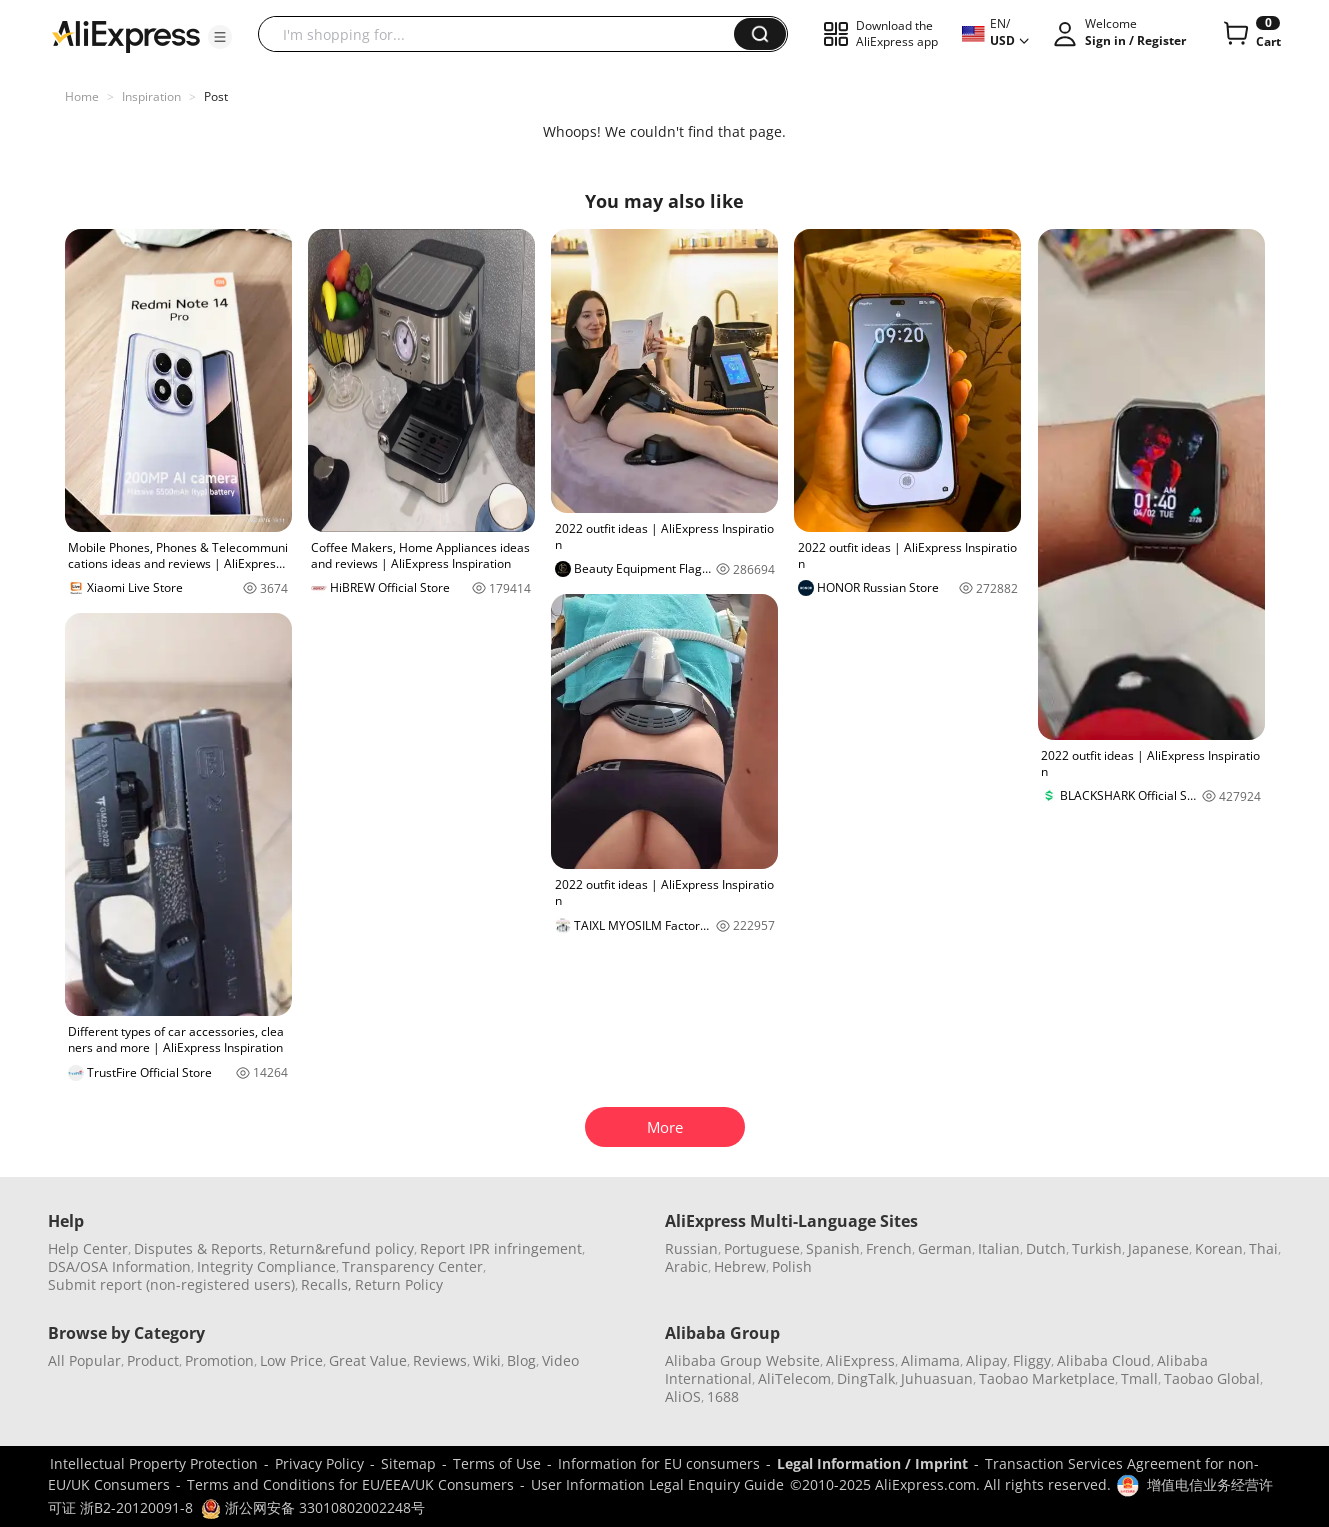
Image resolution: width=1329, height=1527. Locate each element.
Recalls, (326, 1284)
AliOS (683, 1396)
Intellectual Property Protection (154, 1463)
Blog (521, 1360)
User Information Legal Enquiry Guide (657, 1484)
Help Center (88, 1248)
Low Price (291, 1360)
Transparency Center (412, 1266)
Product (153, 1360)
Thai (1263, 1248)
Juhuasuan (937, 1378)
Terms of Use (497, 1463)
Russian (691, 1248)
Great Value (368, 1360)
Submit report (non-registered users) (171, 1284)
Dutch (1046, 1248)
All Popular (84, 1360)
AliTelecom (794, 1378)
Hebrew (740, 1266)
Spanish (833, 1248)
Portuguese (762, 1248)
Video (560, 1360)
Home (82, 96)
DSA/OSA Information (119, 1266)
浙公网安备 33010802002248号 (313, 1507)
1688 (723, 1396)
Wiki (487, 1360)
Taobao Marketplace (1047, 1378)
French (889, 1248)
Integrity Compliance (266, 1266)
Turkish (1097, 1248)
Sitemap (408, 1463)
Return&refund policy (341, 1248)
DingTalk (866, 1378)
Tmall (1139, 1378)
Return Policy (399, 1284)
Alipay (986, 1360)
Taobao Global (1212, 1378)
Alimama (930, 1360)
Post (216, 96)
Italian (999, 1248)
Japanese (1158, 1248)
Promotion (219, 1360)
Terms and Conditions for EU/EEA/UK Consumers (350, 1484)
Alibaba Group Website (742, 1360)
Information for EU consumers (659, 1463)
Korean (1219, 1248)
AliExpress (860, 1360)
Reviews (440, 1360)
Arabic (686, 1266)
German (945, 1248)
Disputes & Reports (198, 1248)
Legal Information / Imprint (872, 1463)
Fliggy (1032, 1360)
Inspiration (151, 96)
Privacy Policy (319, 1463)
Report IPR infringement (501, 1248)
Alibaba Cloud (1104, 1360)
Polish (792, 1266)
